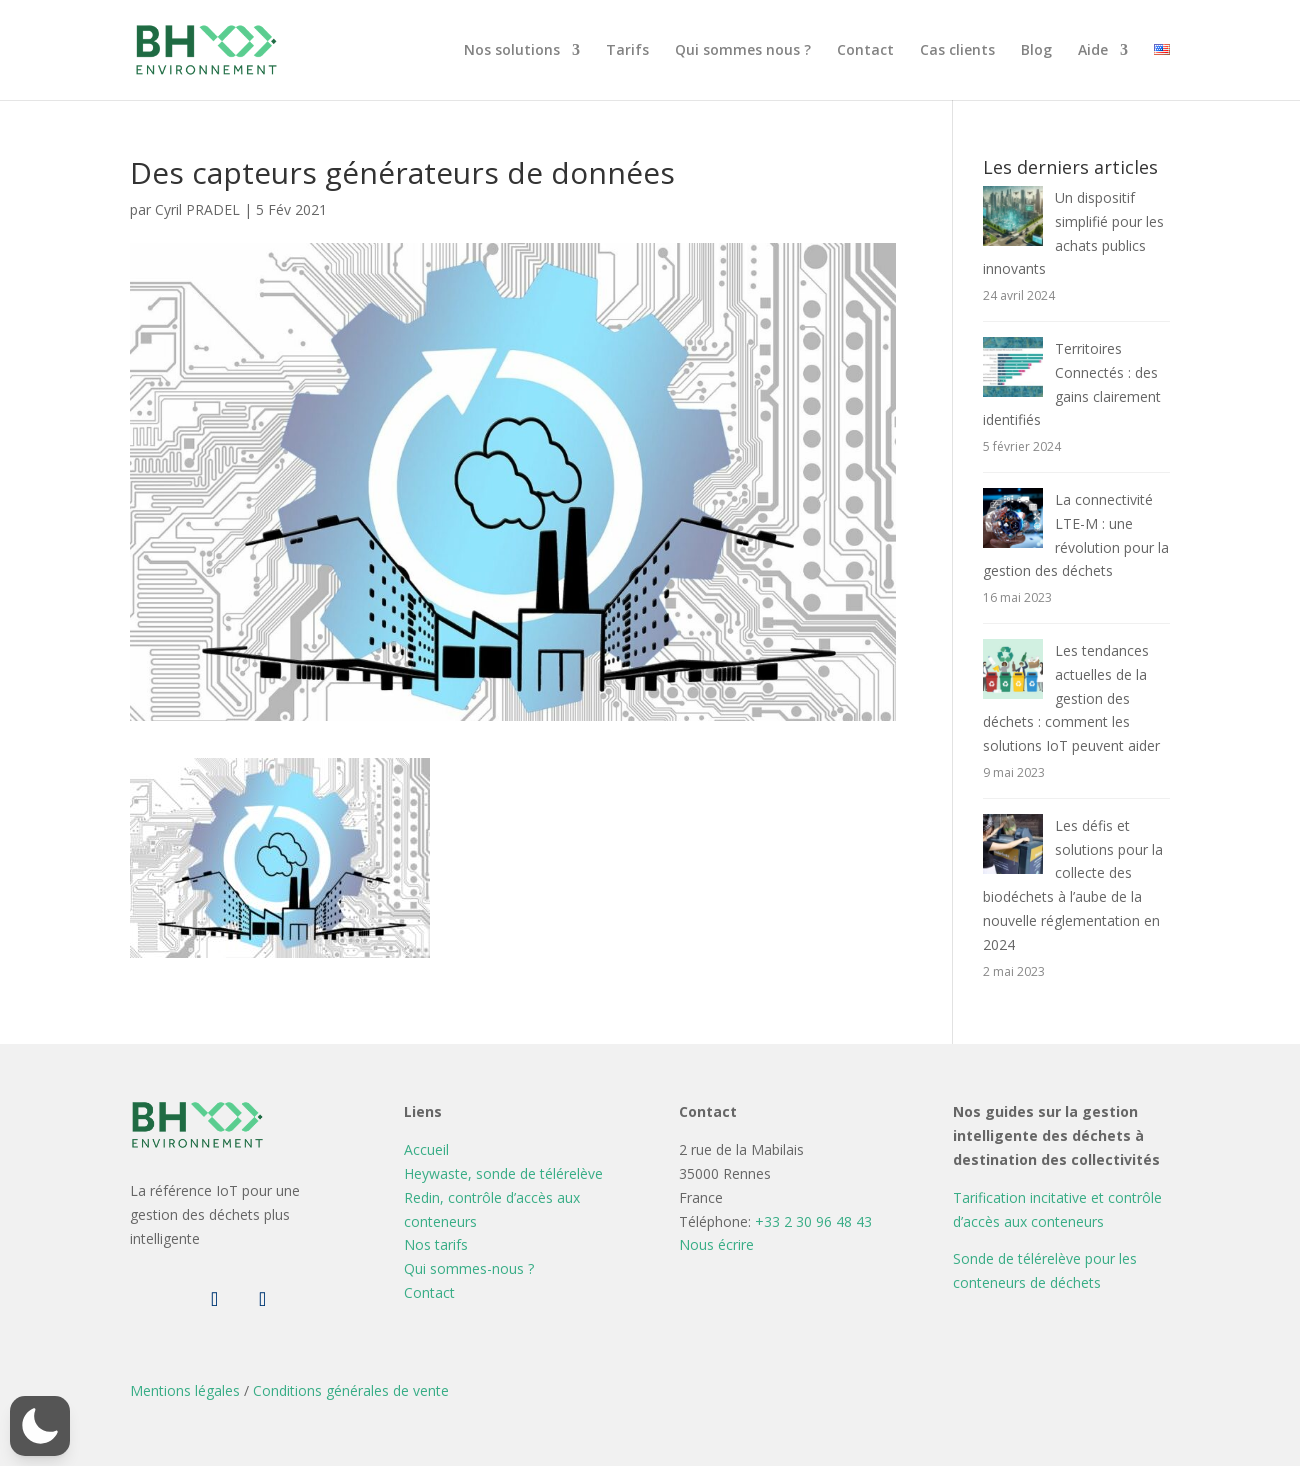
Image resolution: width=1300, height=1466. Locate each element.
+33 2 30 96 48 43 (813, 1221)
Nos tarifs (436, 1244)
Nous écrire (716, 1244)
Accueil (426, 1149)
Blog (1036, 51)
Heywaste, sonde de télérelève (503, 1173)
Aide (1093, 51)
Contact (865, 51)
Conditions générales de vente (351, 1390)
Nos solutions (512, 51)
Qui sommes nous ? (743, 51)
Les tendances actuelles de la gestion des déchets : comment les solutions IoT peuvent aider (1071, 698)
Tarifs (627, 51)
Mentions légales (185, 1390)
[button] (40, 1426)
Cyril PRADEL (197, 209)
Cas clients (957, 51)
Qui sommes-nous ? (469, 1268)
